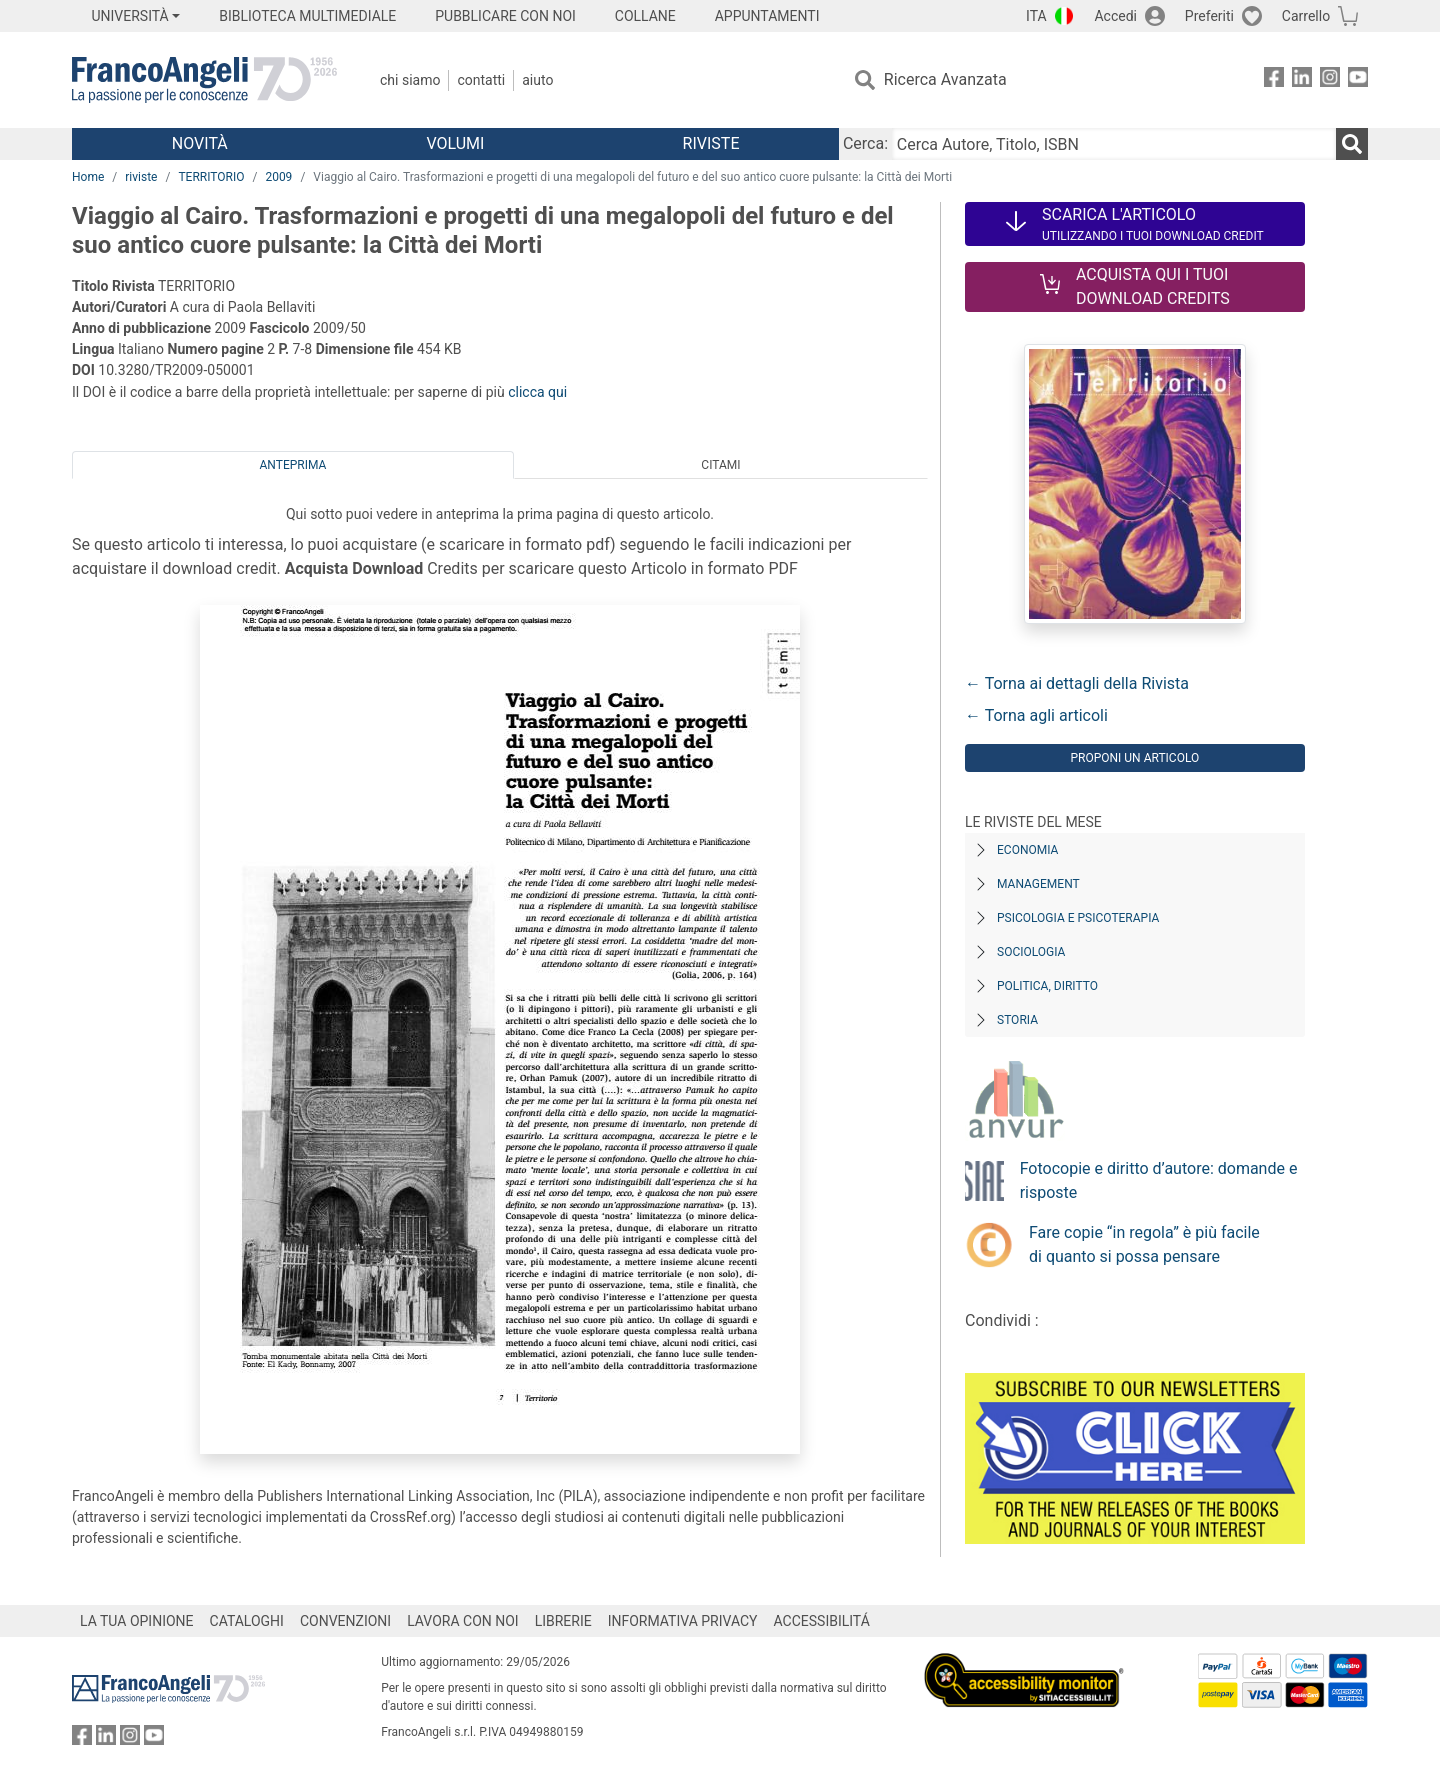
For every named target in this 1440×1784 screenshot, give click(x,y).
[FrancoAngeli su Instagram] (1330, 80)
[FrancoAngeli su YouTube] (1358, 80)
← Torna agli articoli (1036, 715)
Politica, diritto (1047, 986)
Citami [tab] (720, 465)
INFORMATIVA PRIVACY (683, 1621)
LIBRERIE (563, 1621)
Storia (1017, 1020)
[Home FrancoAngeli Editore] (204, 80)
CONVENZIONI (345, 1621)
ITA (1036, 16)
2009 (278, 177)
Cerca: (865, 143)
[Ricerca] (1352, 144)
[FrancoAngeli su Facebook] (1274, 80)
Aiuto (537, 80)
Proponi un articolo (1134, 758)
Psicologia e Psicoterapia (1078, 918)
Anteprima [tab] (293, 465)
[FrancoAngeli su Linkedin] (1302, 80)
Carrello (1306, 16)
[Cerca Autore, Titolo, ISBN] (1114, 144)
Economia (1027, 850)
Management (1038, 884)
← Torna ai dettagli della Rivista (1077, 683)
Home (88, 177)
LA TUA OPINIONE (137, 1621)
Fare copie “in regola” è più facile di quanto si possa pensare (1144, 1244)
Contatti (481, 80)
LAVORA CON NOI (463, 1621)
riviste (141, 177)
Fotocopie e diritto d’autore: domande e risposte (1159, 1180)
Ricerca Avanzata (945, 79)
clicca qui (537, 392)
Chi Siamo (410, 80)
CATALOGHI (247, 1621)
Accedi (1115, 16)
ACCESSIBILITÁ (822, 1621)
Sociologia (1031, 952)
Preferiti (1209, 16)
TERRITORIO (211, 177)
